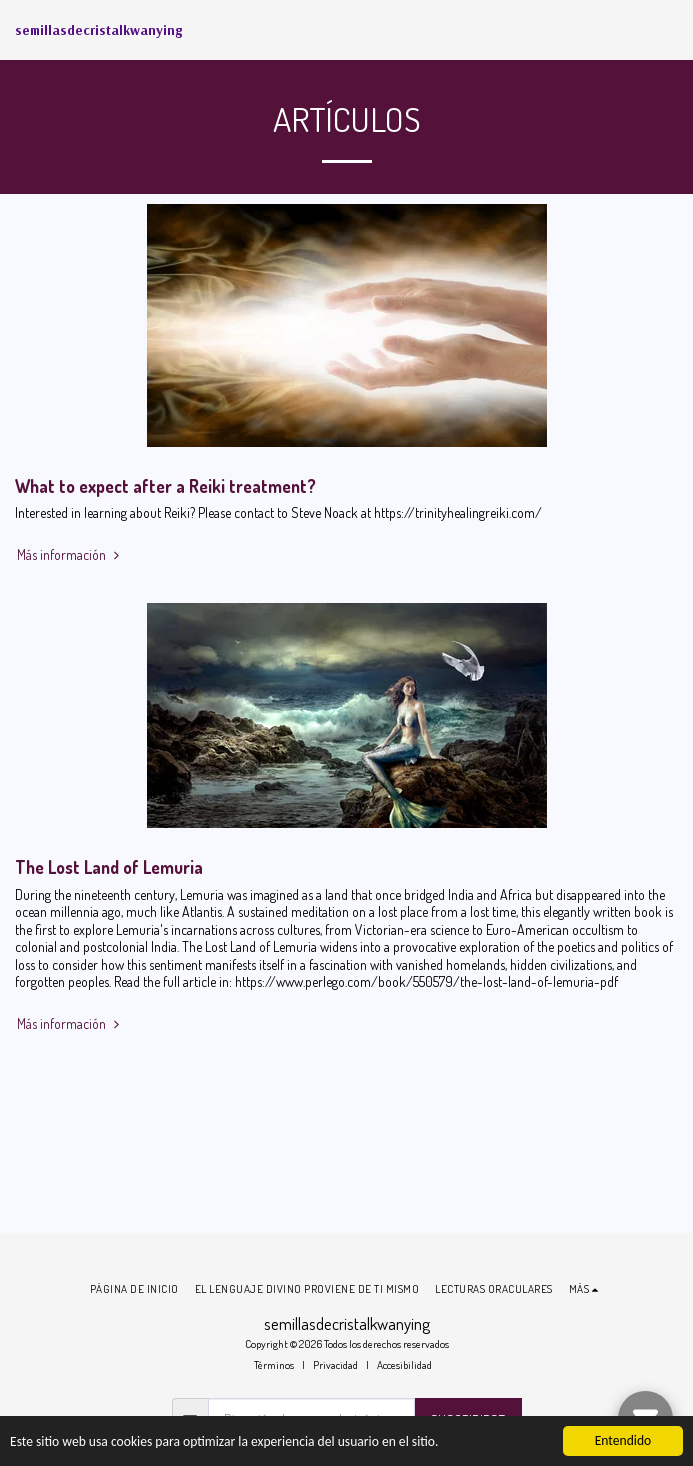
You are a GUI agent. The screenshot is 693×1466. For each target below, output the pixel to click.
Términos (274, 1364)
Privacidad (335, 1364)
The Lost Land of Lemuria (109, 867)
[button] (666, 30)
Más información (70, 554)
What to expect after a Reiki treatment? (165, 486)
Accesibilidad (404, 1364)
